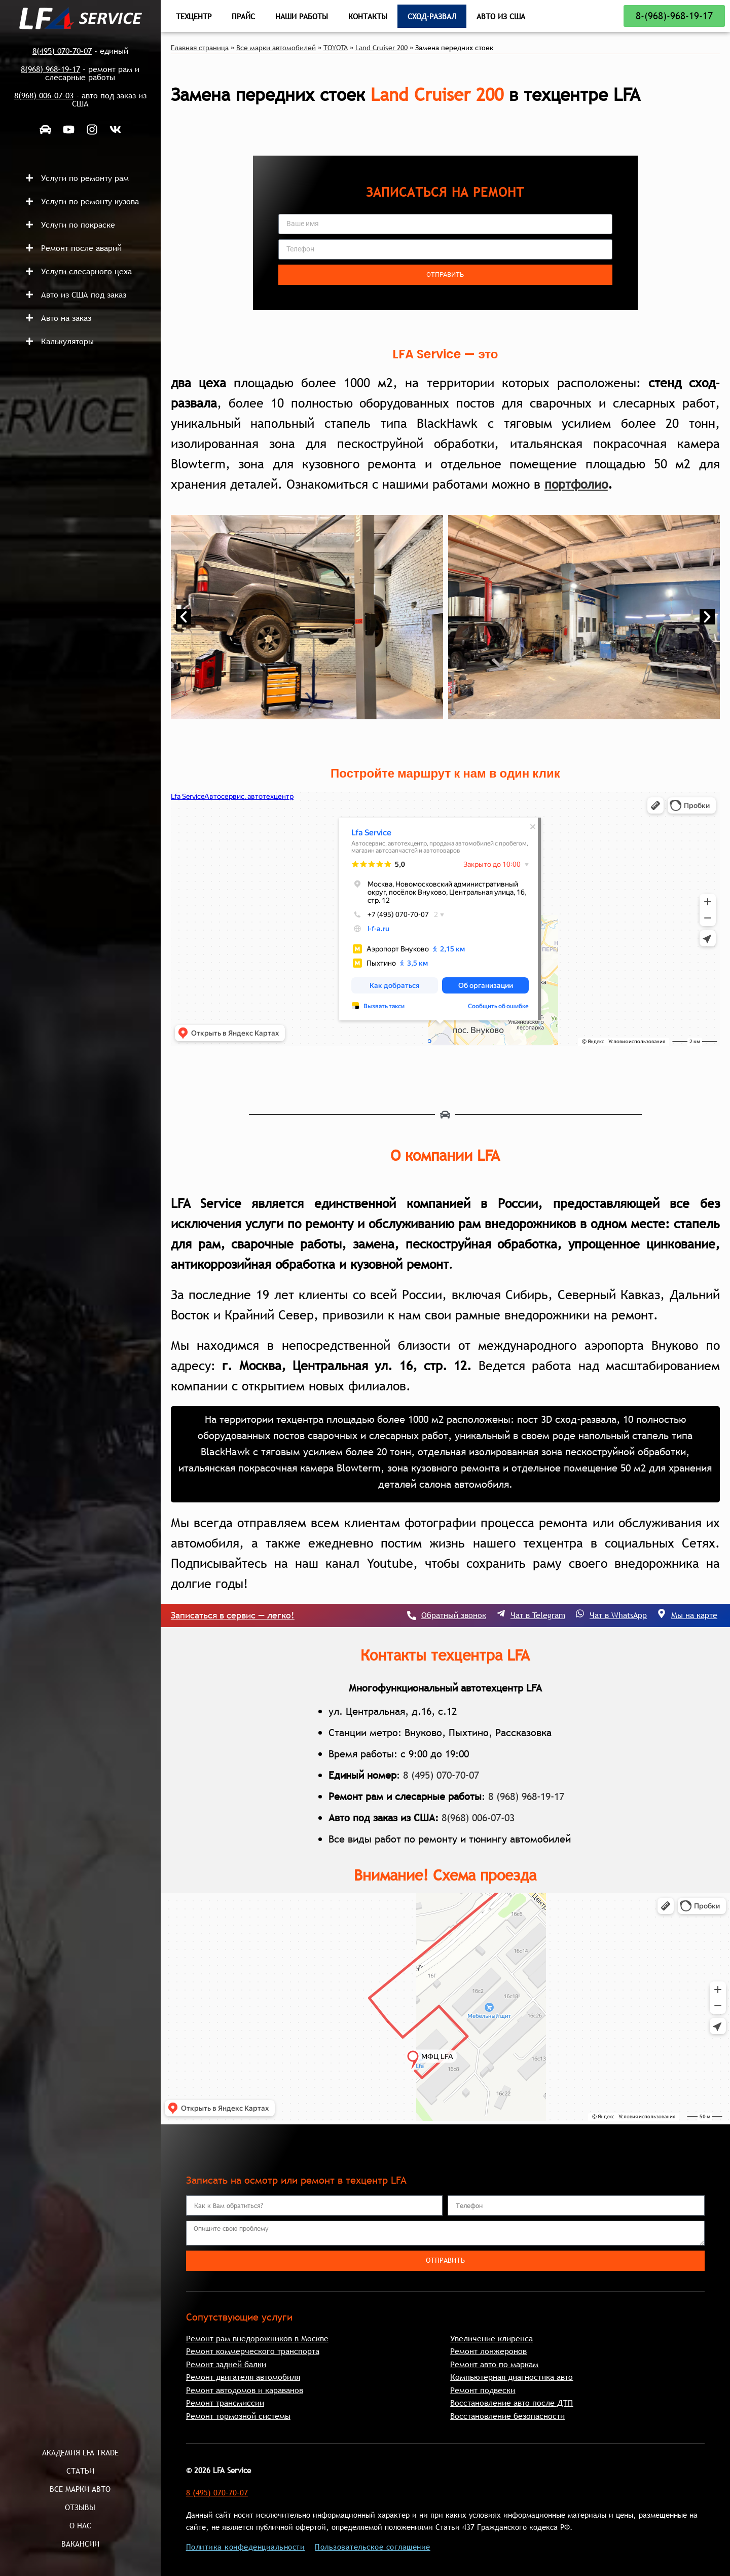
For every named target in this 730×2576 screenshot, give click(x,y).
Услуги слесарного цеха (86, 271)
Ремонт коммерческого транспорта (252, 2351)
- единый (80, 50)
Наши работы (301, 16)
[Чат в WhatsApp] (580, 1613)
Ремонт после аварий (81, 247)
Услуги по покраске (78, 224)
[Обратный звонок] (411, 1615)
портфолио (576, 484)
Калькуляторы (67, 341)
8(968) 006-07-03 (478, 1817)
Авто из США (501, 16)
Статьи (80, 2470)
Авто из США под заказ (83, 294)
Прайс (243, 16)
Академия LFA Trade (80, 2452)
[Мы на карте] (661, 1613)
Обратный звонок (453, 1615)
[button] (88, 178)
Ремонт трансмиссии (225, 2402)
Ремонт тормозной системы (238, 2415)
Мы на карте (694, 1615)
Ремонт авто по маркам (494, 2364)
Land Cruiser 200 (381, 47)
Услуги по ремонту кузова (90, 201)
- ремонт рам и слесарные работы (80, 73)
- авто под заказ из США (80, 99)
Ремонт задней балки (226, 2364)
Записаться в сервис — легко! (233, 1615)
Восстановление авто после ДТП (511, 2402)
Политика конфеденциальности (245, 2547)
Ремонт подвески (482, 2390)
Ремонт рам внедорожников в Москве (257, 2338)
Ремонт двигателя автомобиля (243, 2376)
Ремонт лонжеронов (488, 2351)
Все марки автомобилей (276, 47)
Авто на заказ (66, 317)
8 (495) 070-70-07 (441, 1775)
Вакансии (80, 2543)
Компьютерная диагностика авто (511, 2376)
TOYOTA (335, 47)
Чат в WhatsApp (618, 1615)
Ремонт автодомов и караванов (244, 2390)
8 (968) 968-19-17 (526, 1796)
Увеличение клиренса (491, 2338)
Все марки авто (80, 2489)
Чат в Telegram (537, 1615)
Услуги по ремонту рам (85, 177)
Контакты (367, 16)
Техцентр (193, 16)
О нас (80, 2525)
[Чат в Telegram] (500, 1613)
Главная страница (200, 47)
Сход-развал (432, 16)
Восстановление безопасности (507, 2415)
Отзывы (80, 2507)
